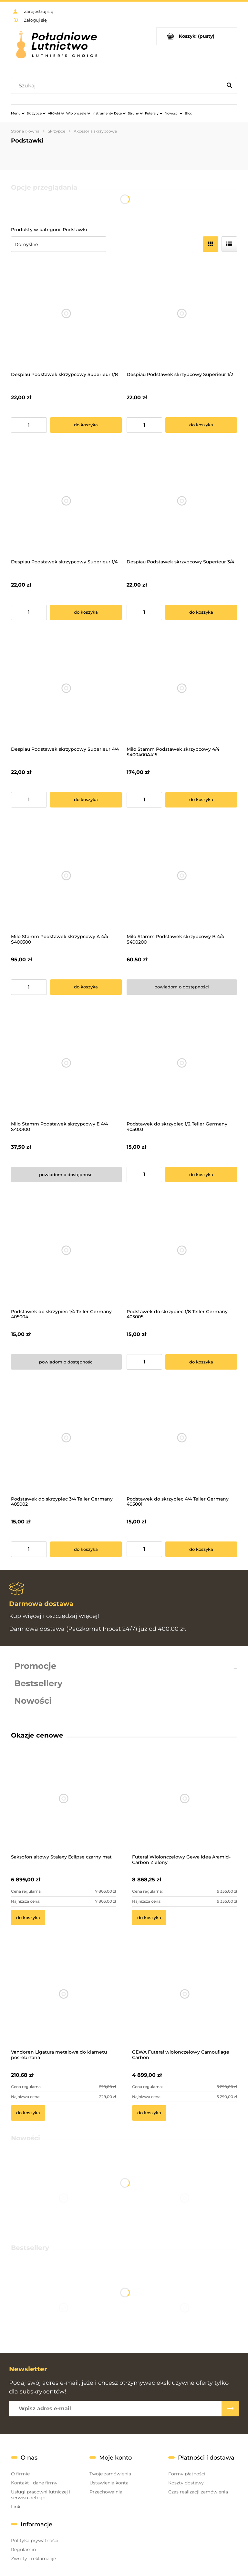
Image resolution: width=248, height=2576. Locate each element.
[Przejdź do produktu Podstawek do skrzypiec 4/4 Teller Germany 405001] (182, 1437)
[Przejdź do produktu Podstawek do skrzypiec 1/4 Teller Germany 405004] (66, 1250)
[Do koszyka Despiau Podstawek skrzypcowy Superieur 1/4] (86, 612)
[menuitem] (18, 113)
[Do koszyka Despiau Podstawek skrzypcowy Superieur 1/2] (201, 425)
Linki (16, 2507)
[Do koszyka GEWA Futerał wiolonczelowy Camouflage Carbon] (149, 2113)
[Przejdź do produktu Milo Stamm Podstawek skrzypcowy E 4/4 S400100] (66, 1063)
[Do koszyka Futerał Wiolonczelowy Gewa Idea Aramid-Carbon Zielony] (149, 1917)
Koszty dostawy (186, 2483)
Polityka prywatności (34, 2540)
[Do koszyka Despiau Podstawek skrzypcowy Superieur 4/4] (86, 799)
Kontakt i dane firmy (34, 2483)
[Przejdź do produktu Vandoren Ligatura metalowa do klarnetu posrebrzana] (63, 2002)
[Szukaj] (229, 85)
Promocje (35, 1666)
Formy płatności (186, 2474)
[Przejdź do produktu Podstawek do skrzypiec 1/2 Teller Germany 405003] (182, 1063)
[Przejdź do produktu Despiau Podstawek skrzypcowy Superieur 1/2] (182, 313)
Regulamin (23, 2549)
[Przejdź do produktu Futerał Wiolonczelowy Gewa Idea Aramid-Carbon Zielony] (184, 1807)
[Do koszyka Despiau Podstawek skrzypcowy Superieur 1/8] (86, 425)
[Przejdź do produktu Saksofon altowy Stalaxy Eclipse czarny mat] (63, 1807)
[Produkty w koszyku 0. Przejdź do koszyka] (197, 36)
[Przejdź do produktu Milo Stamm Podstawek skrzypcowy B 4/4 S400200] (182, 875)
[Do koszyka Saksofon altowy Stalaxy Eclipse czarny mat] (28, 1917)
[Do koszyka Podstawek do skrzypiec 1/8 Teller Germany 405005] (201, 1362)
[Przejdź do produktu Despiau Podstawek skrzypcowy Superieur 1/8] (66, 313)
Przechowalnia (105, 2492)
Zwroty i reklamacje (33, 2558)
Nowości (33, 1701)
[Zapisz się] (230, 2408)
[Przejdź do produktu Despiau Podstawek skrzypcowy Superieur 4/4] (66, 688)
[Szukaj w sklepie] (118, 86)
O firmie (20, 2474)
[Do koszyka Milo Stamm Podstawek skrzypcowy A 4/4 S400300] (86, 987)
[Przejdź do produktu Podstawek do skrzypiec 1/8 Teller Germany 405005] (182, 1250)
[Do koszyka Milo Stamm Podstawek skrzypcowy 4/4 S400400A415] (201, 799)
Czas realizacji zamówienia (198, 2492)
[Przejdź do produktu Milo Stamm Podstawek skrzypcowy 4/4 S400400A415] (182, 688)
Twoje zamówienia (110, 2474)
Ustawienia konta (109, 2483)
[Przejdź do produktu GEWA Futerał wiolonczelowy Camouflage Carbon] (184, 2002)
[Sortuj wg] (58, 244)
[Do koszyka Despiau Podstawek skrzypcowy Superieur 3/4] (201, 612)
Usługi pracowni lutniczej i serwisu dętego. (40, 2495)
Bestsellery (38, 1683)
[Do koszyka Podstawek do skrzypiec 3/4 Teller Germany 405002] (86, 1549)
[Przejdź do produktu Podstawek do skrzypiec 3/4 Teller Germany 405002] (66, 1437)
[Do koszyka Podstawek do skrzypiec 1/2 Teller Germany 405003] (201, 1174)
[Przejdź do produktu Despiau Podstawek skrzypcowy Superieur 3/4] (182, 501)
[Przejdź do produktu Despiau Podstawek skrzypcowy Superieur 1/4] (66, 501)
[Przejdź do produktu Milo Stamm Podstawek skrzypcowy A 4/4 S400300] (66, 875)
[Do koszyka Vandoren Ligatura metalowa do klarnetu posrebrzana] (28, 2113)
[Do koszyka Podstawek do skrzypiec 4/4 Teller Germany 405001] (201, 1549)
